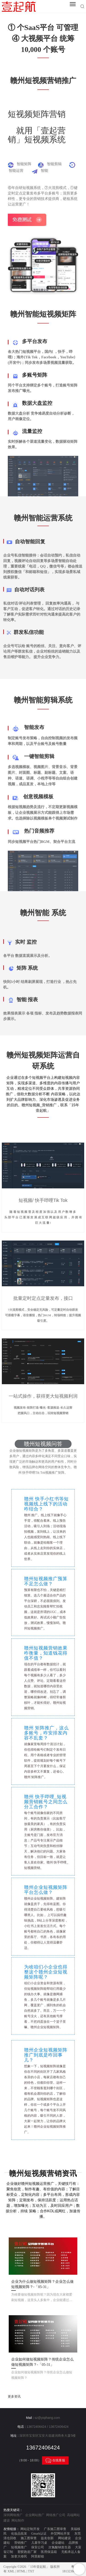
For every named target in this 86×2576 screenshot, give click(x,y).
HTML (21, 2571)
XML (11, 2571)
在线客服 (55, 2460)
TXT (31, 2571)
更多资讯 (14, 2393)
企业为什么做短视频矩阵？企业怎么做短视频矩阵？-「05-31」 (42, 2280)
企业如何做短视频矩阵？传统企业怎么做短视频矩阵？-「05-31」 (42, 2358)
